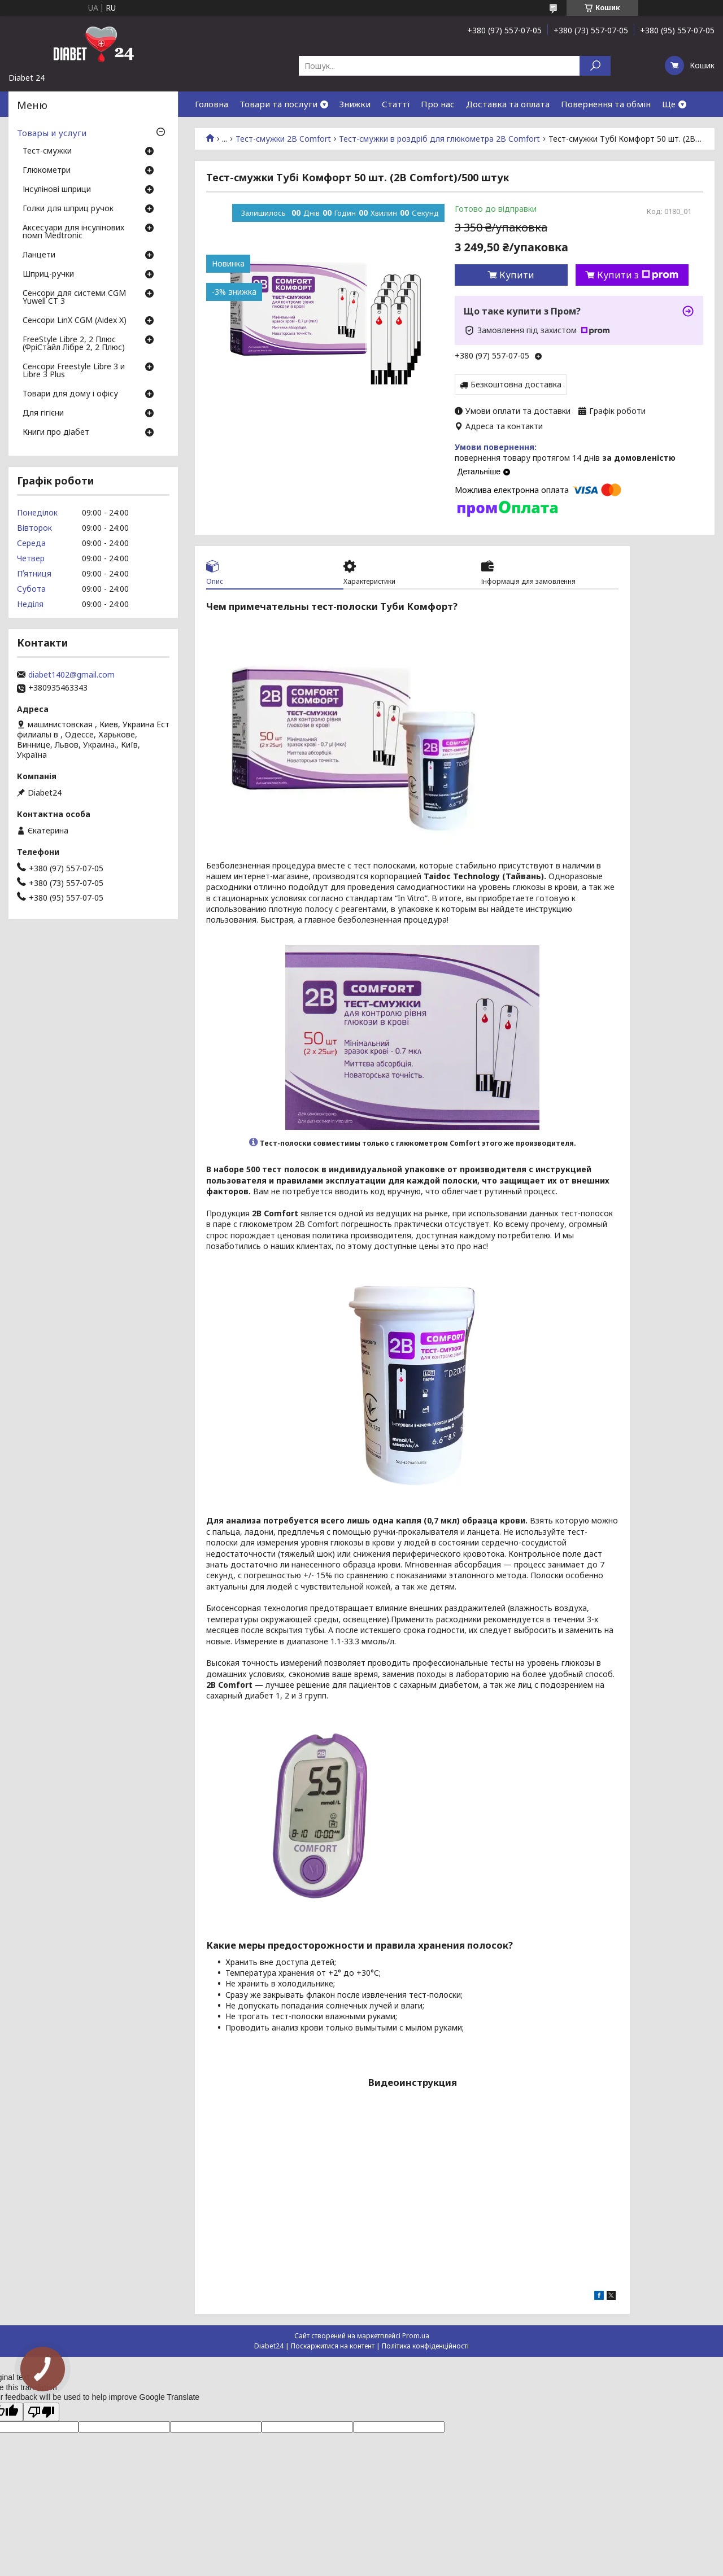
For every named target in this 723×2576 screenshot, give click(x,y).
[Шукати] (595, 66)
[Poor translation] (41, 2412)
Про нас (438, 104)
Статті (396, 104)
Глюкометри (47, 170)
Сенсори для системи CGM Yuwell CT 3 (74, 297)
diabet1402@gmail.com (71, 675)
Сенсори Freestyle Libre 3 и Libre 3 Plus (74, 371)
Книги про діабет (56, 432)
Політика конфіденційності (425, 2346)
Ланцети (39, 255)
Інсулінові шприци (57, 189)
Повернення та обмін (606, 104)
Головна (211, 104)
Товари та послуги (278, 104)
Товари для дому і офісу (70, 394)
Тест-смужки (47, 151)
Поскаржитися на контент (332, 2346)
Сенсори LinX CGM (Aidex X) (75, 320)
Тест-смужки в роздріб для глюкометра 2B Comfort (439, 139)
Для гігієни (43, 413)
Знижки (355, 104)
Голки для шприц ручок (68, 208)
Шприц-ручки (48, 274)
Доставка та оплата (508, 104)
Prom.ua (415, 2336)
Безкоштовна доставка (516, 384)
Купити (516, 275)
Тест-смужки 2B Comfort (283, 139)
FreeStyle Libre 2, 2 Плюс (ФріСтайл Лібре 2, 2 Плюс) (74, 343)
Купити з (637, 275)
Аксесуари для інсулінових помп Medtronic (73, 232)
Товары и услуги (51, 132)
